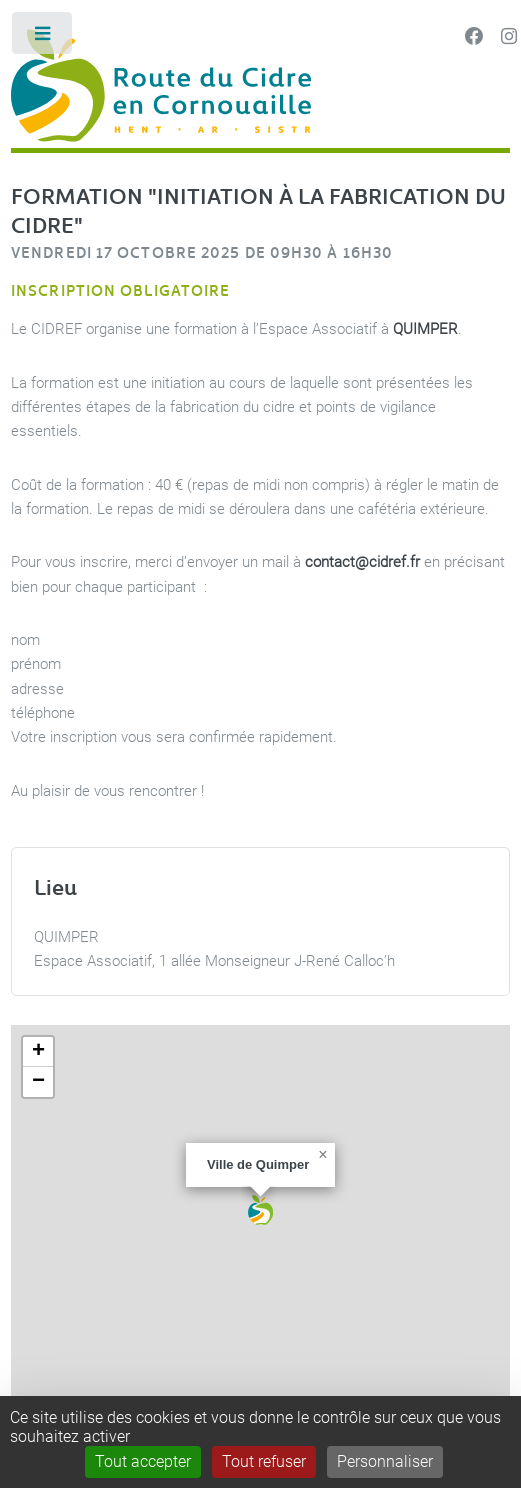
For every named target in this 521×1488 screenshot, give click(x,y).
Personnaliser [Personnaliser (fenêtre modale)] (385, 1461)
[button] (260, 1210)
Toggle (43, 37)
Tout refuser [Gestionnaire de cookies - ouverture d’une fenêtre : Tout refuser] (264, 1461)
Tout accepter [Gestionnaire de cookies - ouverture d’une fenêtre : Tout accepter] (143, 1461)
